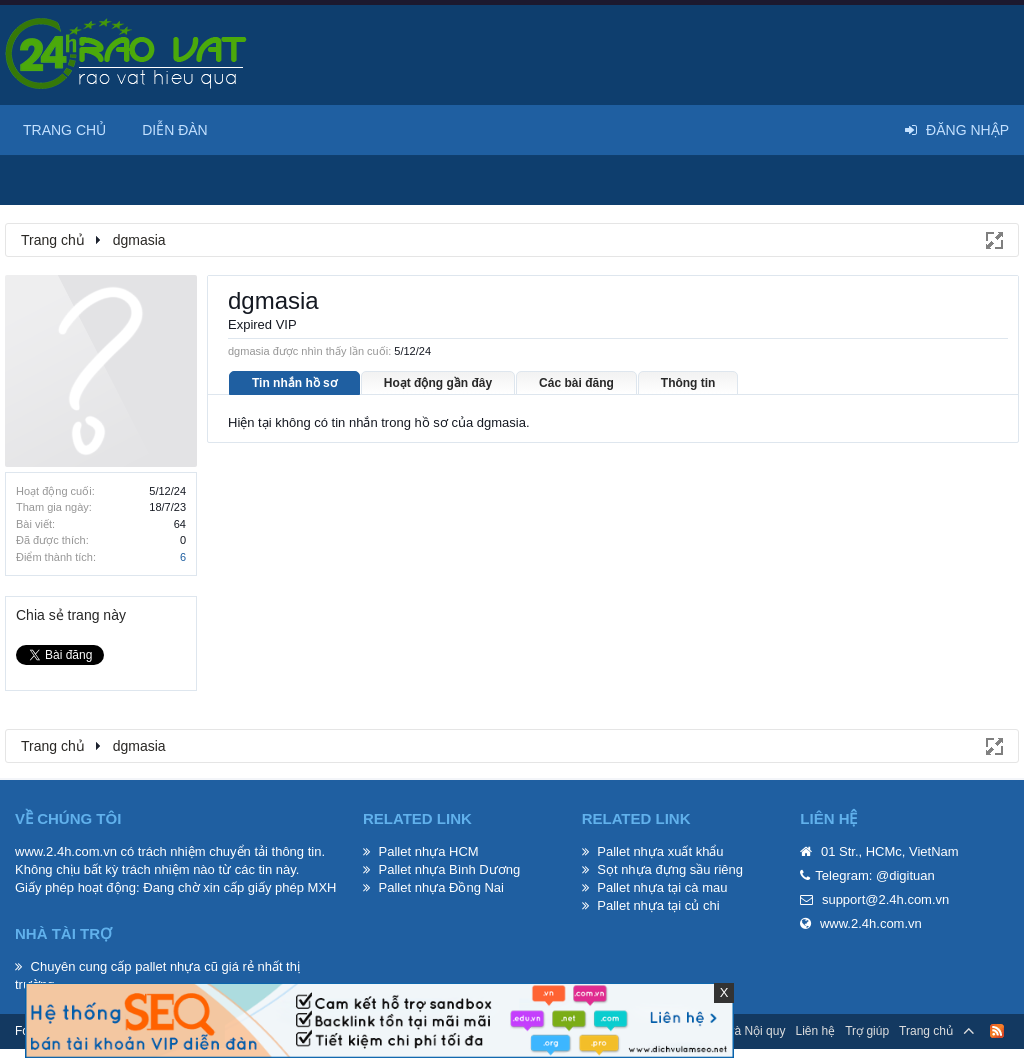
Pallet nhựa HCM (429, 851)
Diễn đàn (175, 130)
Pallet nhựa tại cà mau (662, 887)
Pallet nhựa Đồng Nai (441, 887)
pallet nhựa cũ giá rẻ (194, 966)
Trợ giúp (867, 1031)
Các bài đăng (576, 383)
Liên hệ (815, 1031)
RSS (997, 1031)
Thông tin (688, 383)
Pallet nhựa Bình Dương (450, 869)
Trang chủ (64, 130)
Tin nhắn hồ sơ (294, 383)
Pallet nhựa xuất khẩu (660, 851)
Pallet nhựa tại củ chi (658, 905)
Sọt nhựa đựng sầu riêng (670, 869)
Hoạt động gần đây (438, 383)
